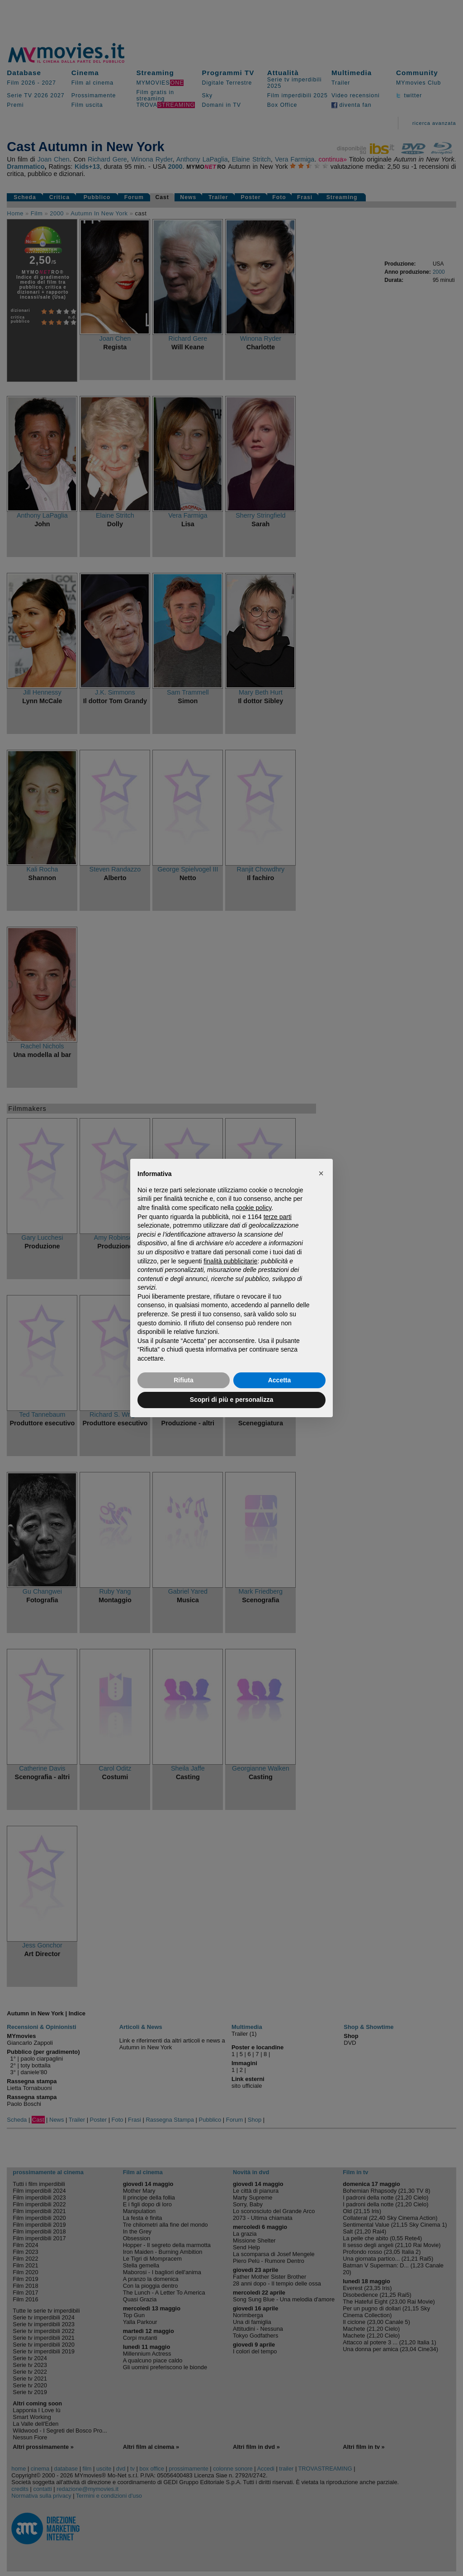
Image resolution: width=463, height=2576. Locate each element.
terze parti (278, 1216)
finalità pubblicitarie (230, 1261)
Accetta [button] (279, 1380)
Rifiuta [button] (184, 1380)
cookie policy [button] (253, 1207)
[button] (321, 1173)
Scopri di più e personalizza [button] (231, 1399)
